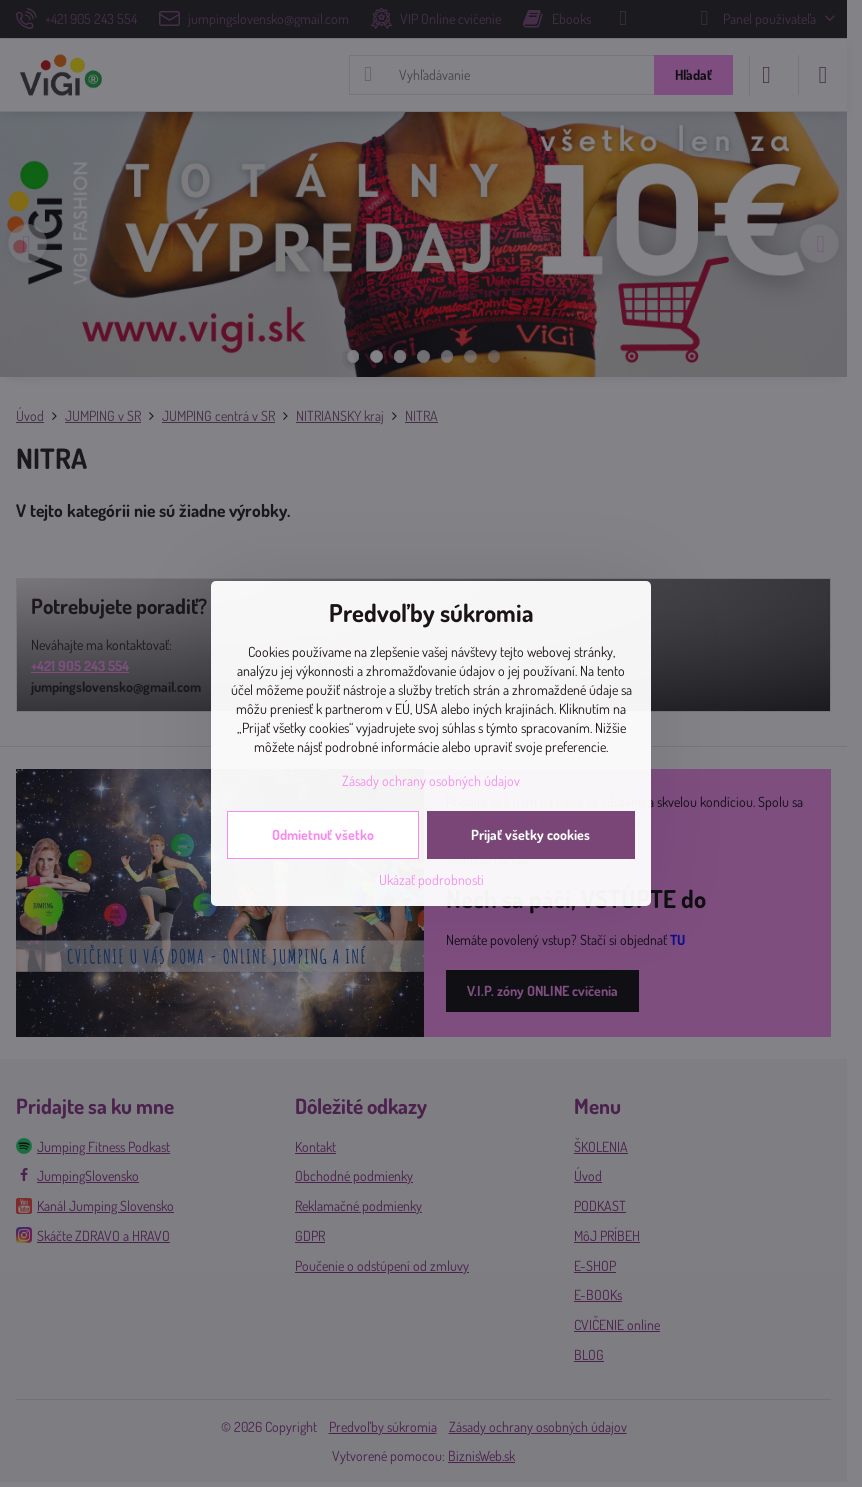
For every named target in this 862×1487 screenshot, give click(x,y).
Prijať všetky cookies (530, 834)
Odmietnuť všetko (323, 834)
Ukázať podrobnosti (431, 879)
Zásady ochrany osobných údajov (431, 780)
